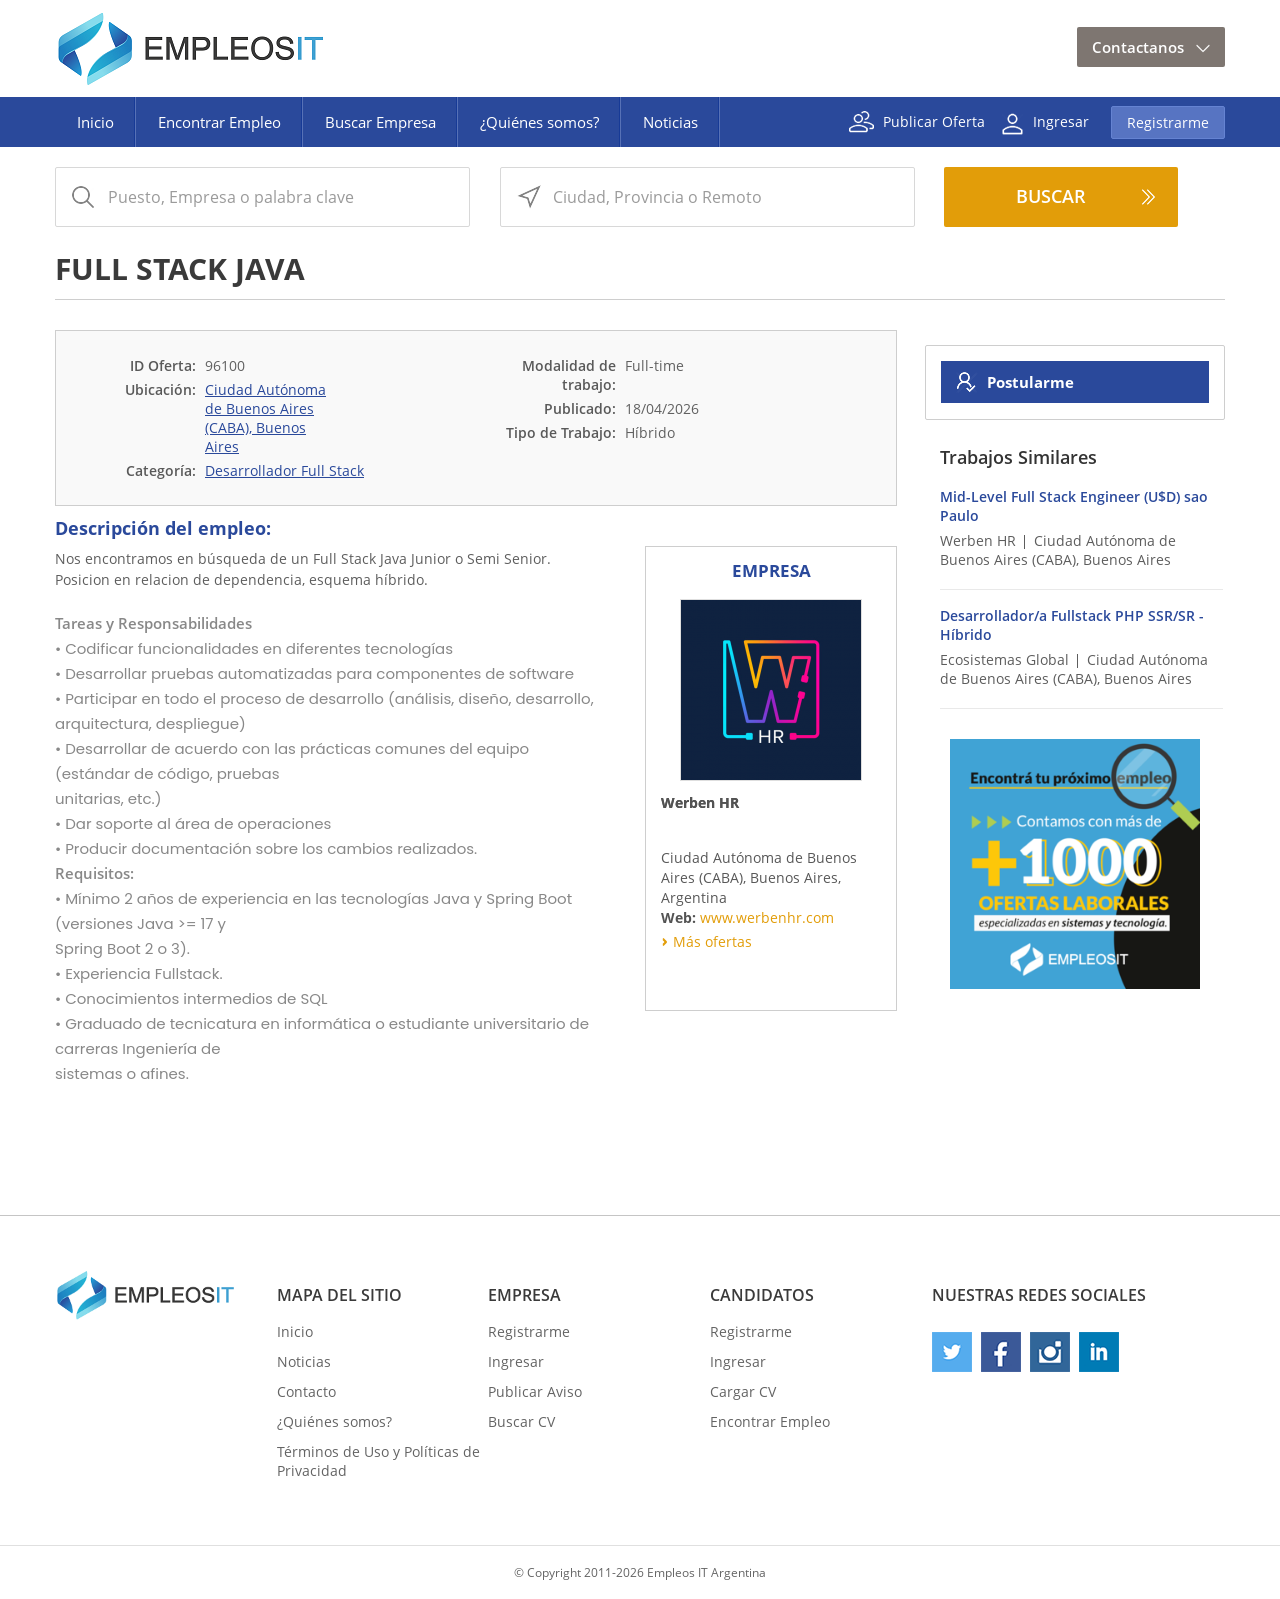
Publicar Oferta (934, 120)
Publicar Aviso (535, 1391)
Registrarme (1168, 122)
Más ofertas (712, 941)
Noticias (670, 122)
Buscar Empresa (380, 122)
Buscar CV (521, 1421)
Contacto (306, 1391)
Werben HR (978, 540)
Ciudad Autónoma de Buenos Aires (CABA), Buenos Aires (265, 418)
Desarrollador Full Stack (284, 470)
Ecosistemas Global (1004, 659)
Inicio (95, 122)
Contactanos (1138, 47)
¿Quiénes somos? (539, 122)
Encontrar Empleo (219, 122)
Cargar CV (743, 1391)
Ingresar (1061, 120)
